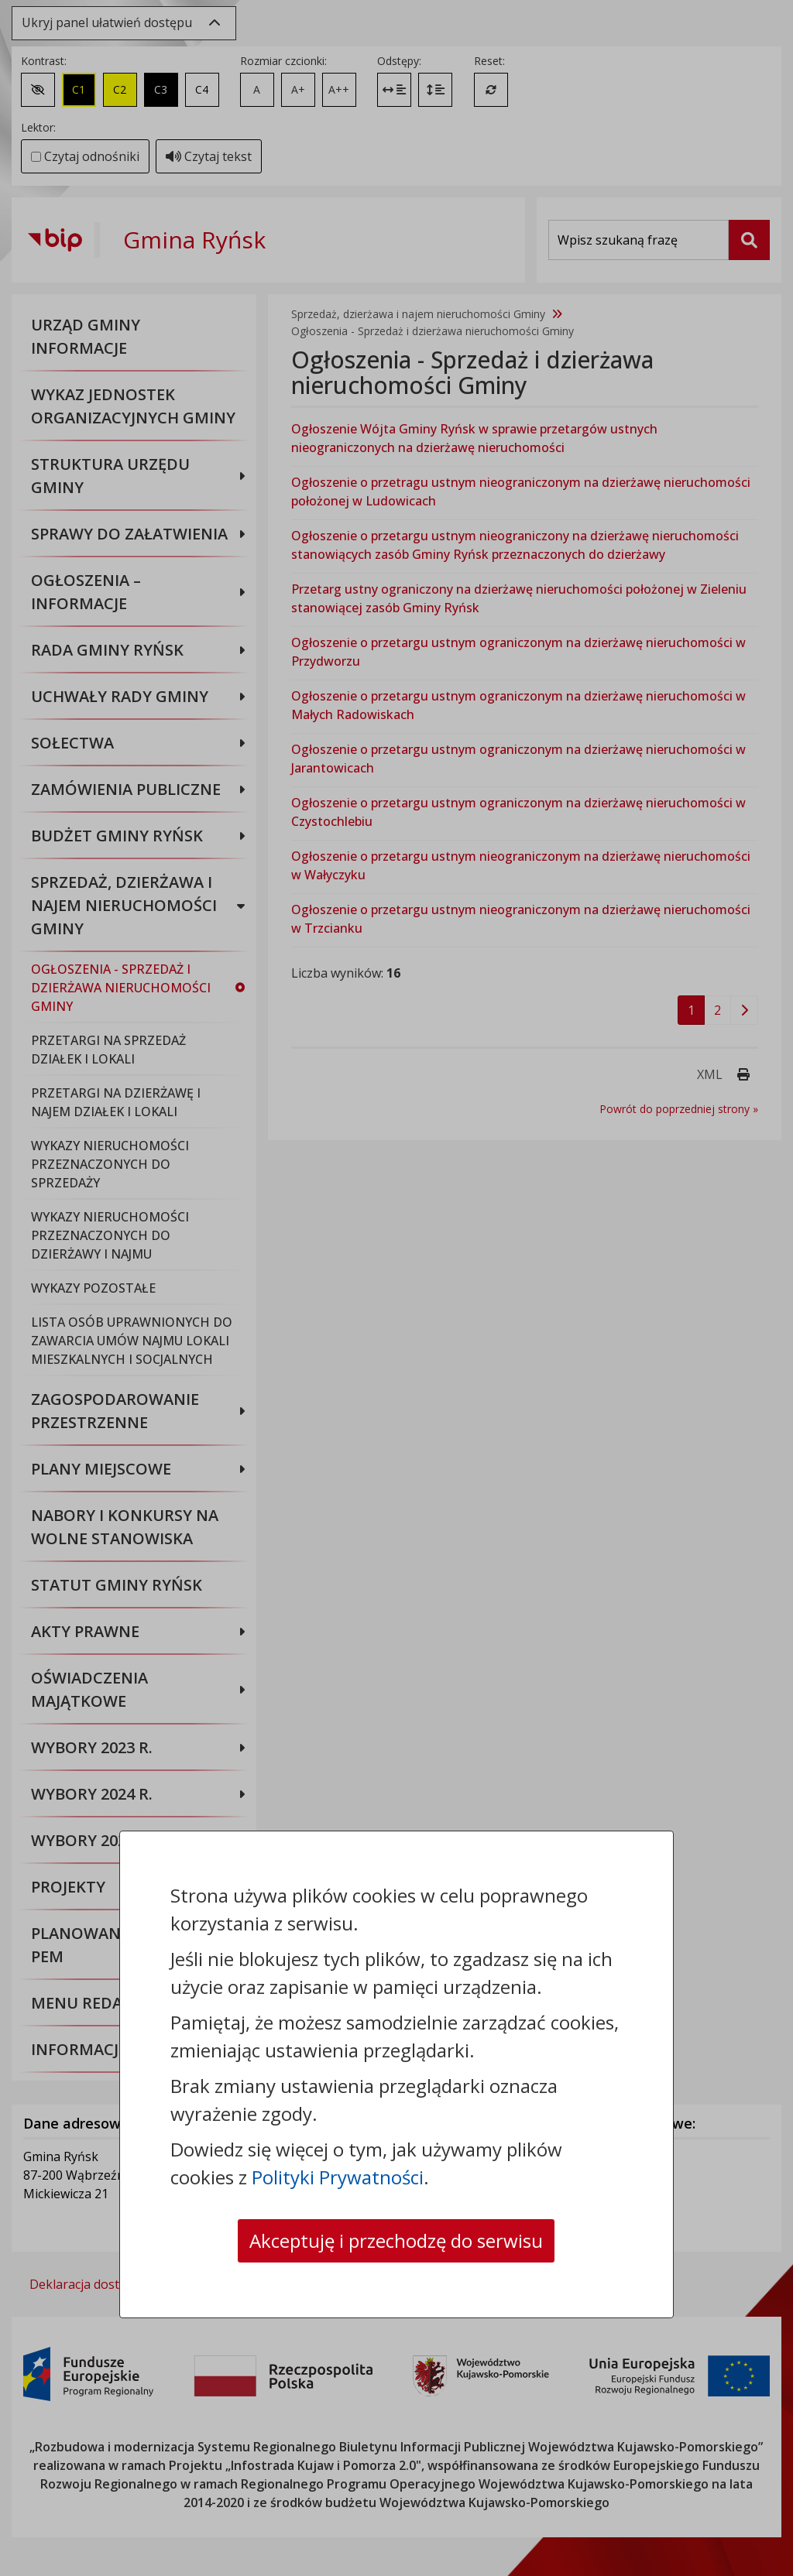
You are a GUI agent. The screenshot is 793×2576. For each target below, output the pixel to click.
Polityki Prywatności (338, 2177)
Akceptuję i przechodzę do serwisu (396, 2240)
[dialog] (396, 1288)
